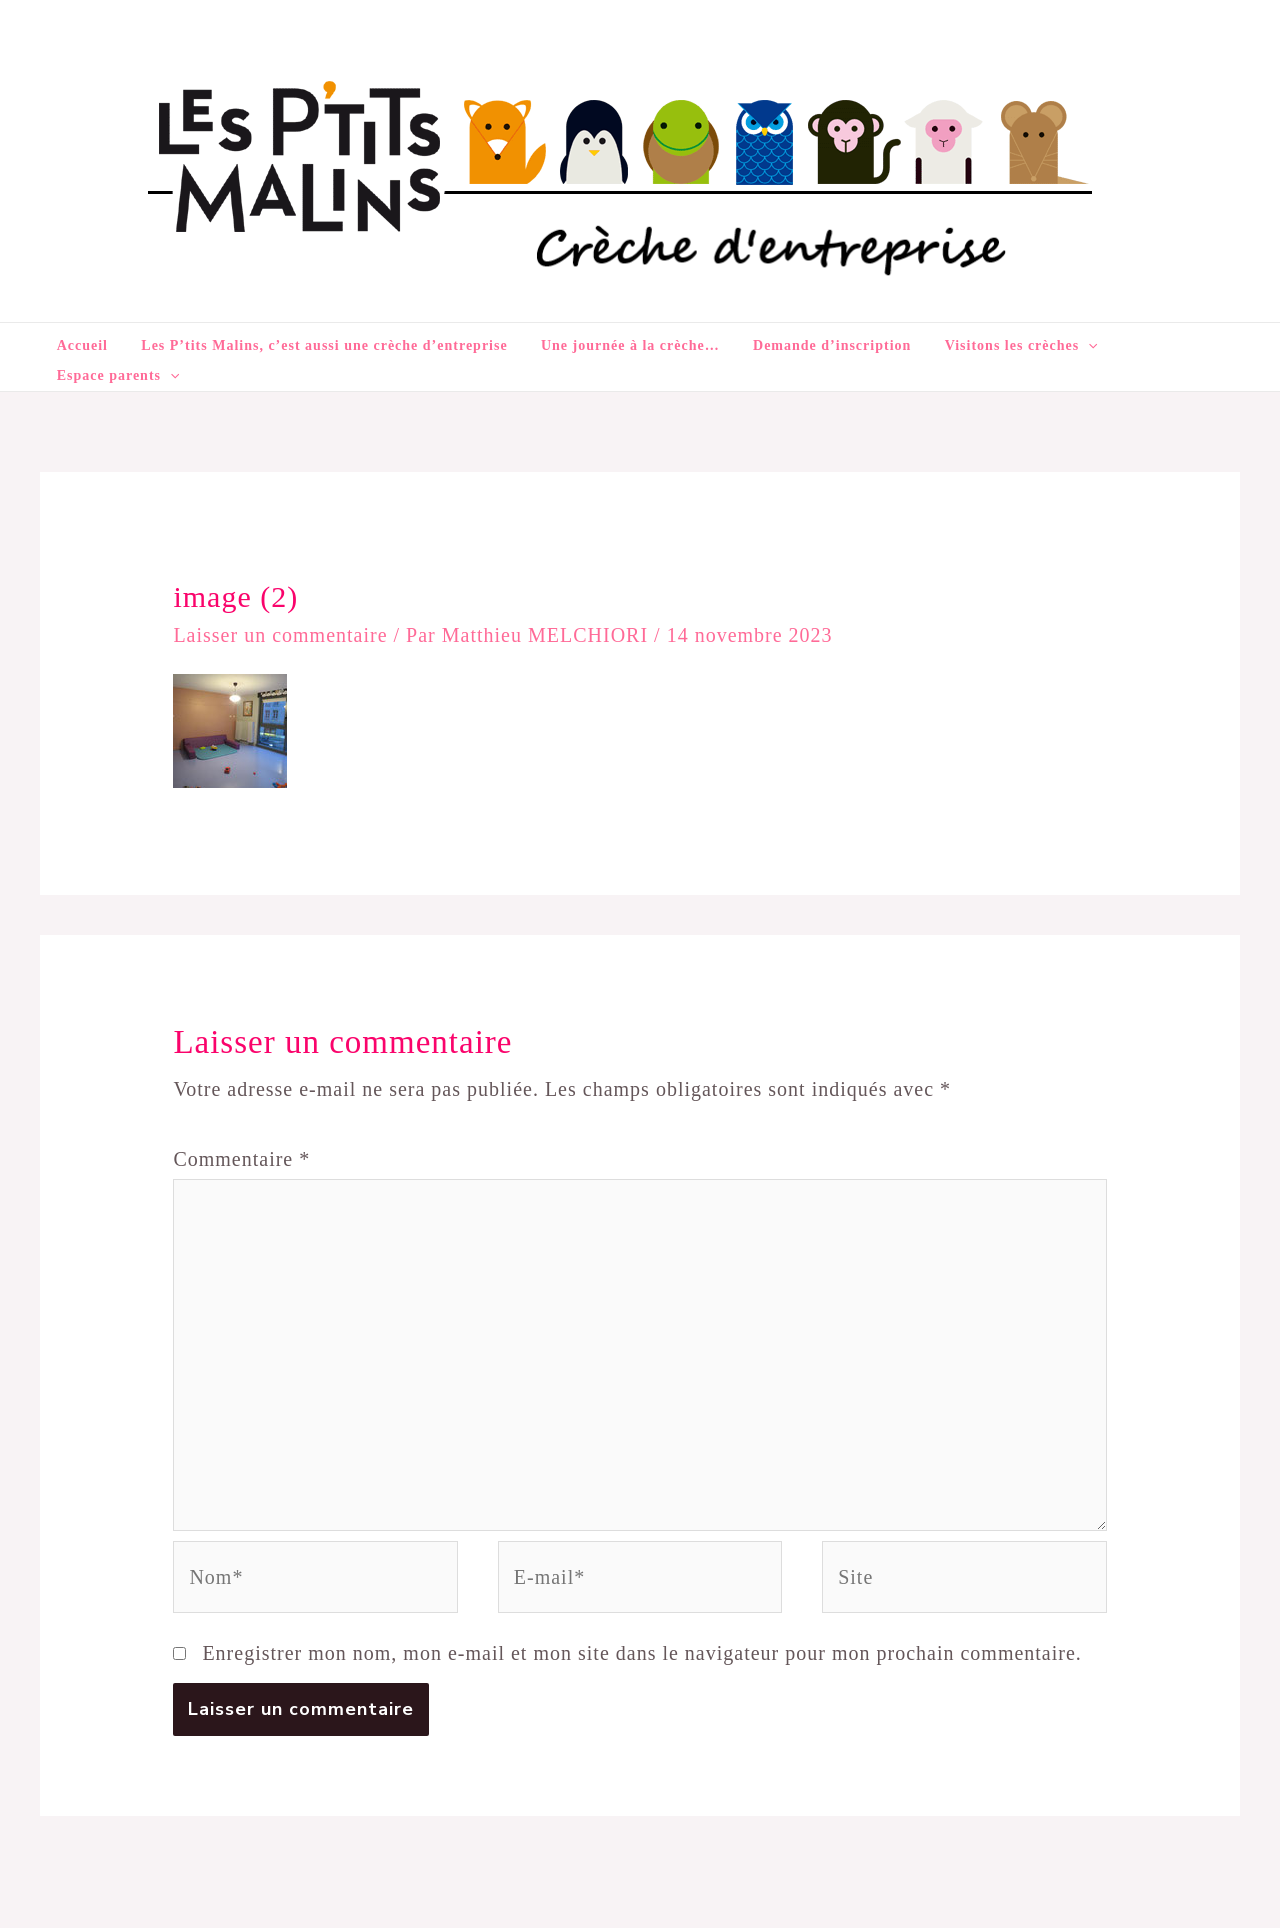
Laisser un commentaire (280, 607)
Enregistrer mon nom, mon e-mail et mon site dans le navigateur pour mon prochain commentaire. (641, 1625)
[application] (1053, 346)
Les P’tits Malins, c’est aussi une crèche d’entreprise (329, 345)
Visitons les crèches (986, 346)
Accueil (100, 345)
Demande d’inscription (810, 345)
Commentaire (241, 1131)
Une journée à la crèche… (621, 345)
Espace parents (1143, 346)
